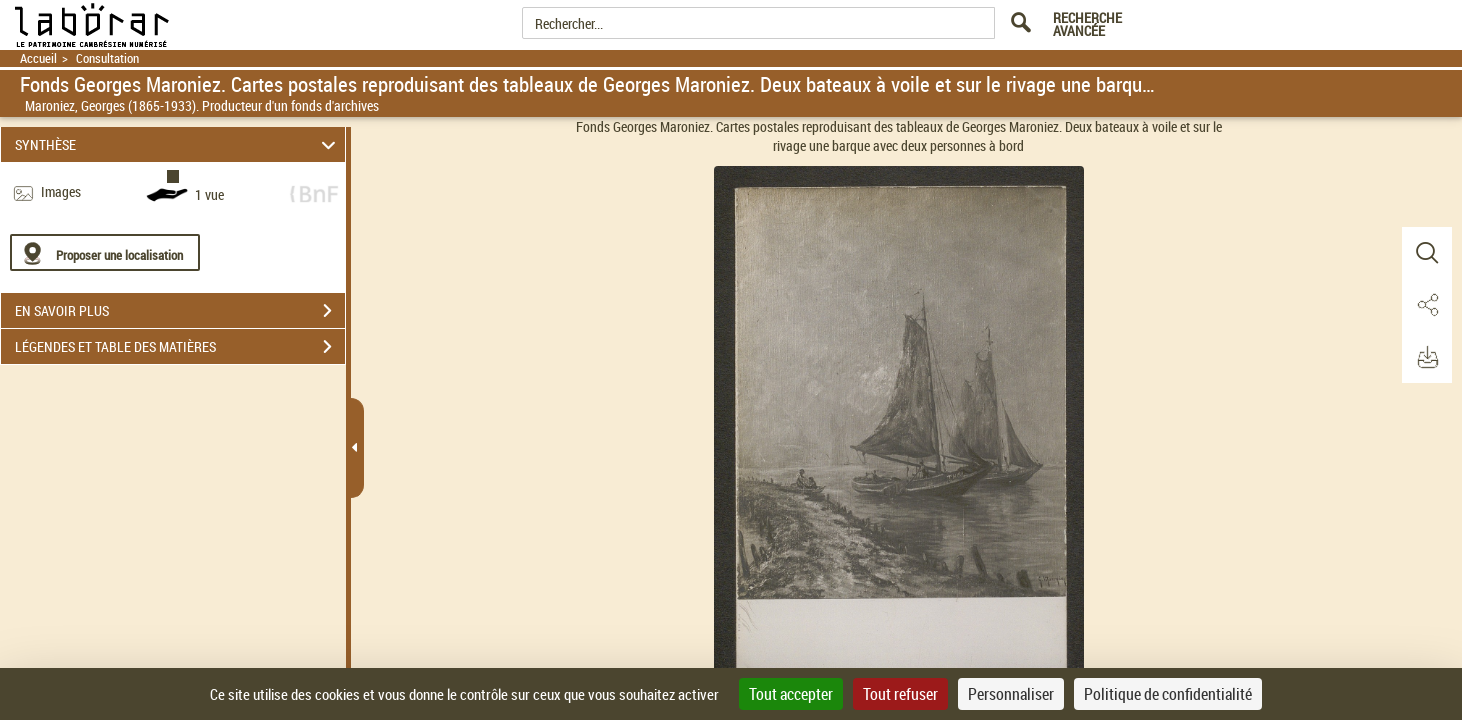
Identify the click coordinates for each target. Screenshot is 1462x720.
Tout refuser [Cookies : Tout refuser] (900, 694)
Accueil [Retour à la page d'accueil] (38, 58)
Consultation (107, 58)
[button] (1427, 253)
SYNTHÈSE (178, 144)
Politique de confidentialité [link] (1168, 694)
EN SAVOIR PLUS (180, 311)
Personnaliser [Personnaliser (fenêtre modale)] (1011, 694)
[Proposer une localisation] (105, 252)
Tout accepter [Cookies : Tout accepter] (791, 694)
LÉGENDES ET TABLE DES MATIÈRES (180, 347)
